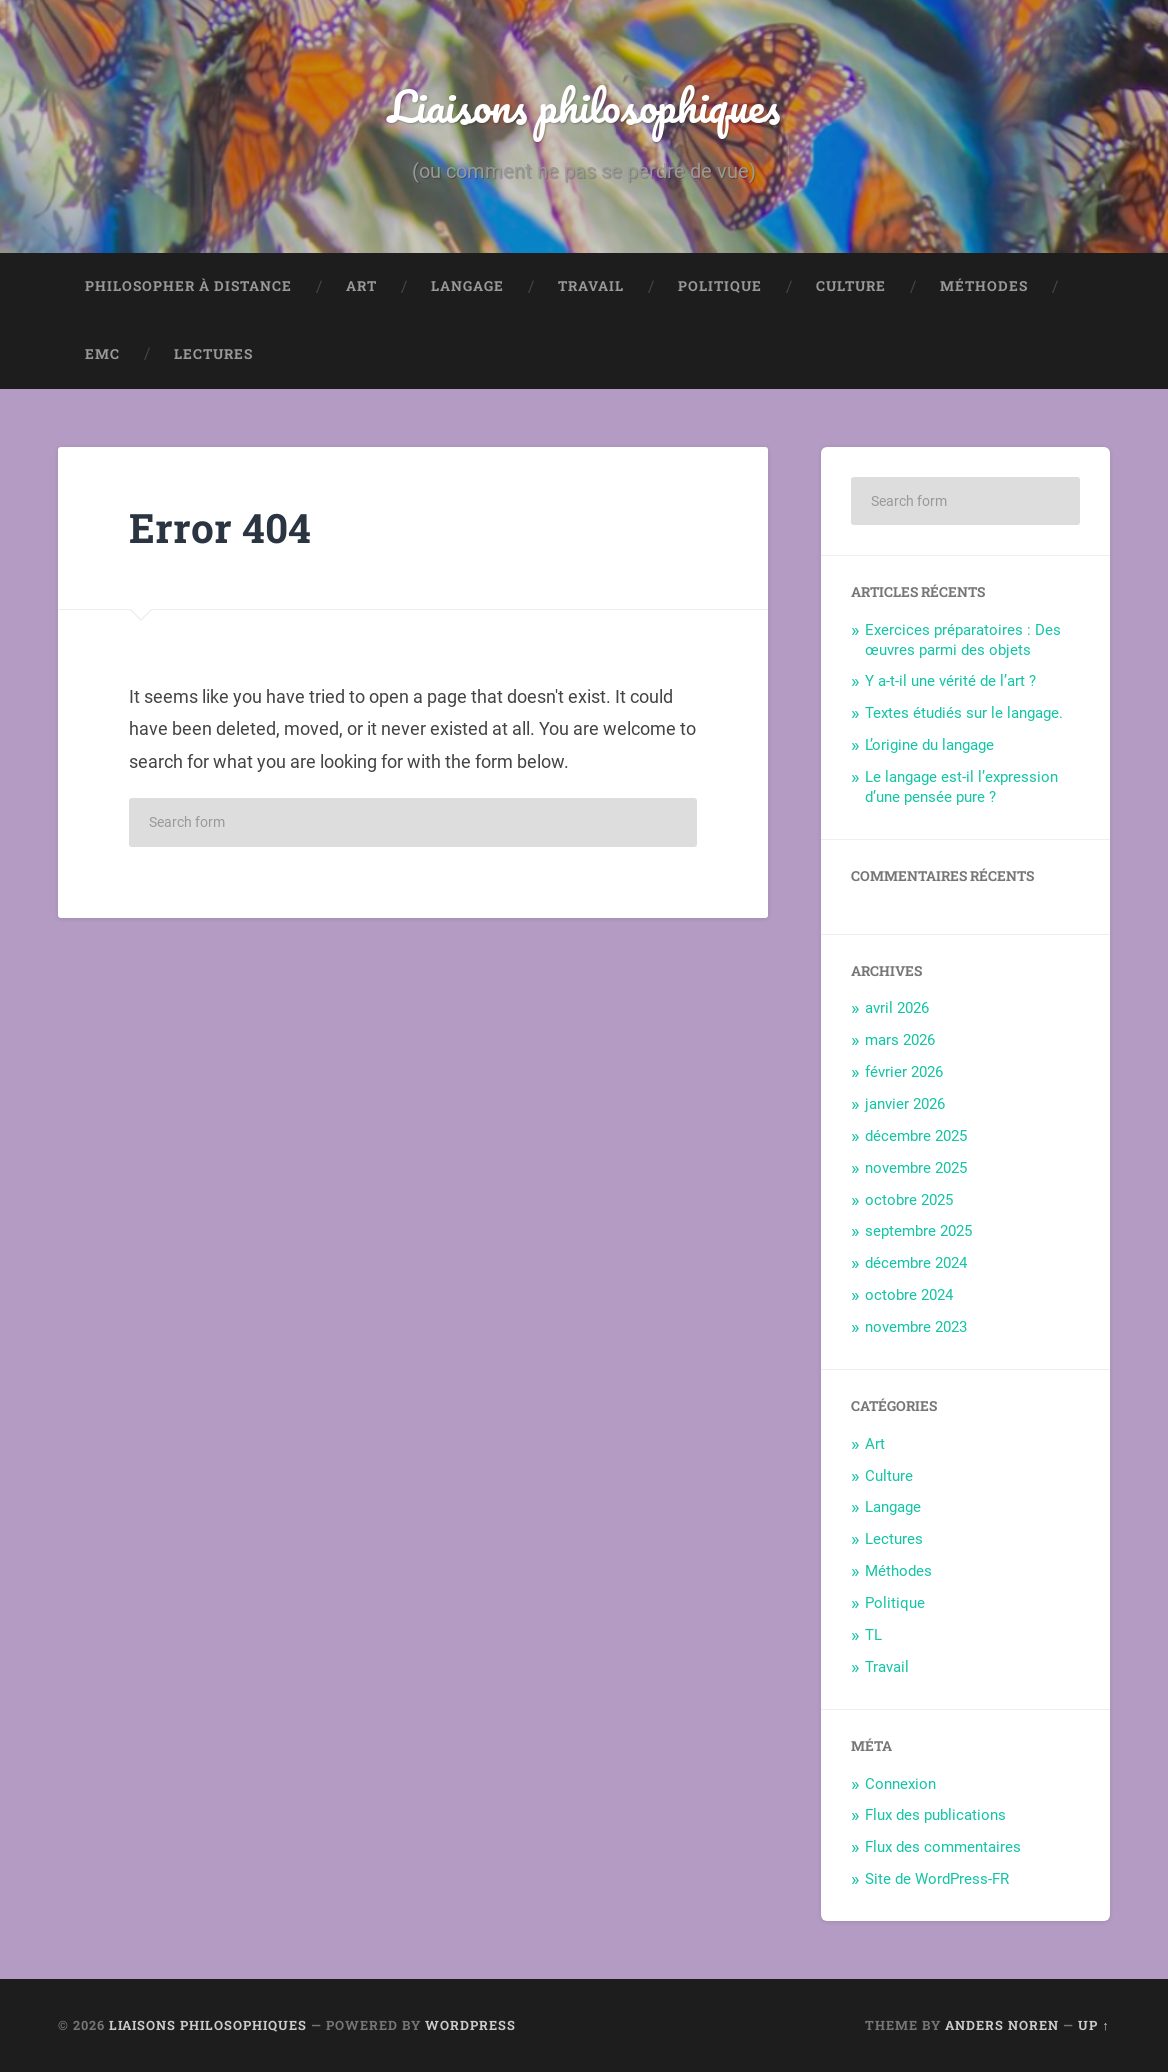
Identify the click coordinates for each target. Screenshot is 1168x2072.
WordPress (470, 2025)
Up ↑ (1093, 2025)
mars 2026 (900, 1040)
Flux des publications (935, 1815)
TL (873, 1635)
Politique (720, 286)
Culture (851, 286)
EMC (102, 354)
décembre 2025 (916, 1136)
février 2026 (904, 1072)
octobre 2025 (909, 1200)
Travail (591, 286)
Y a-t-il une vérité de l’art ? (950, 681)
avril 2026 (897, 1008)
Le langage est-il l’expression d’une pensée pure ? (961, 787)
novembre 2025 (916, 1168)
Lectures (213, 354)
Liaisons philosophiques (584, 105)
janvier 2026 (905, 1104)
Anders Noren (1002, 2025)
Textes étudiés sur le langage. (964, 713)
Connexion (900, 1784)
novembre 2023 (916, 1327)
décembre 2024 (916, 1263)
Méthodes (984, 286)
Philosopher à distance (188, 286)
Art (361, 286)
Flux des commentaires (943, 1847)
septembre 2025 (918, 1231)
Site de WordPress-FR (937, 1879)
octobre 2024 (909, 1295)
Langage (467, 286)
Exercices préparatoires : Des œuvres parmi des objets (963, 640)
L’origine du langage (929, 745)
